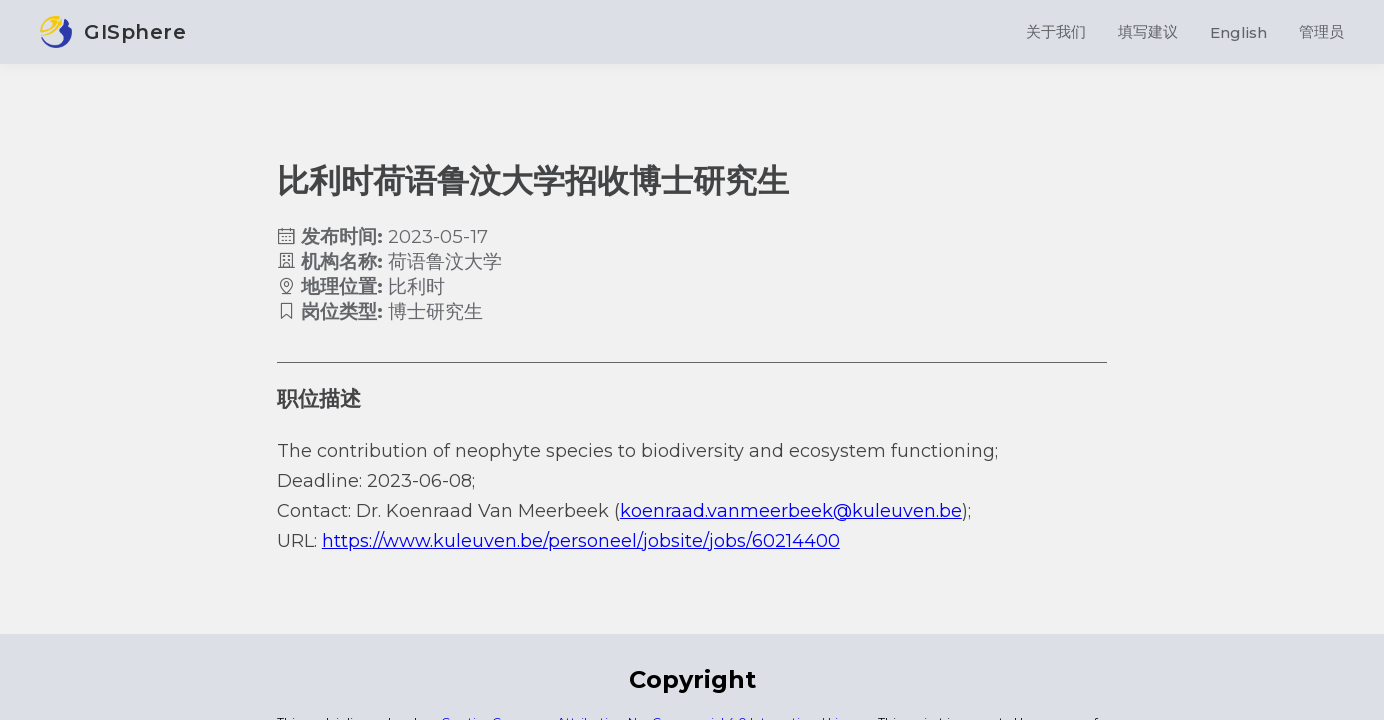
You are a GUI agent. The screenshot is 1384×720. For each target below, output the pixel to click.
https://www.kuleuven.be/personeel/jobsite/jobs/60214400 (581, 541)
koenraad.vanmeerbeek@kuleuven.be (791, 511)
